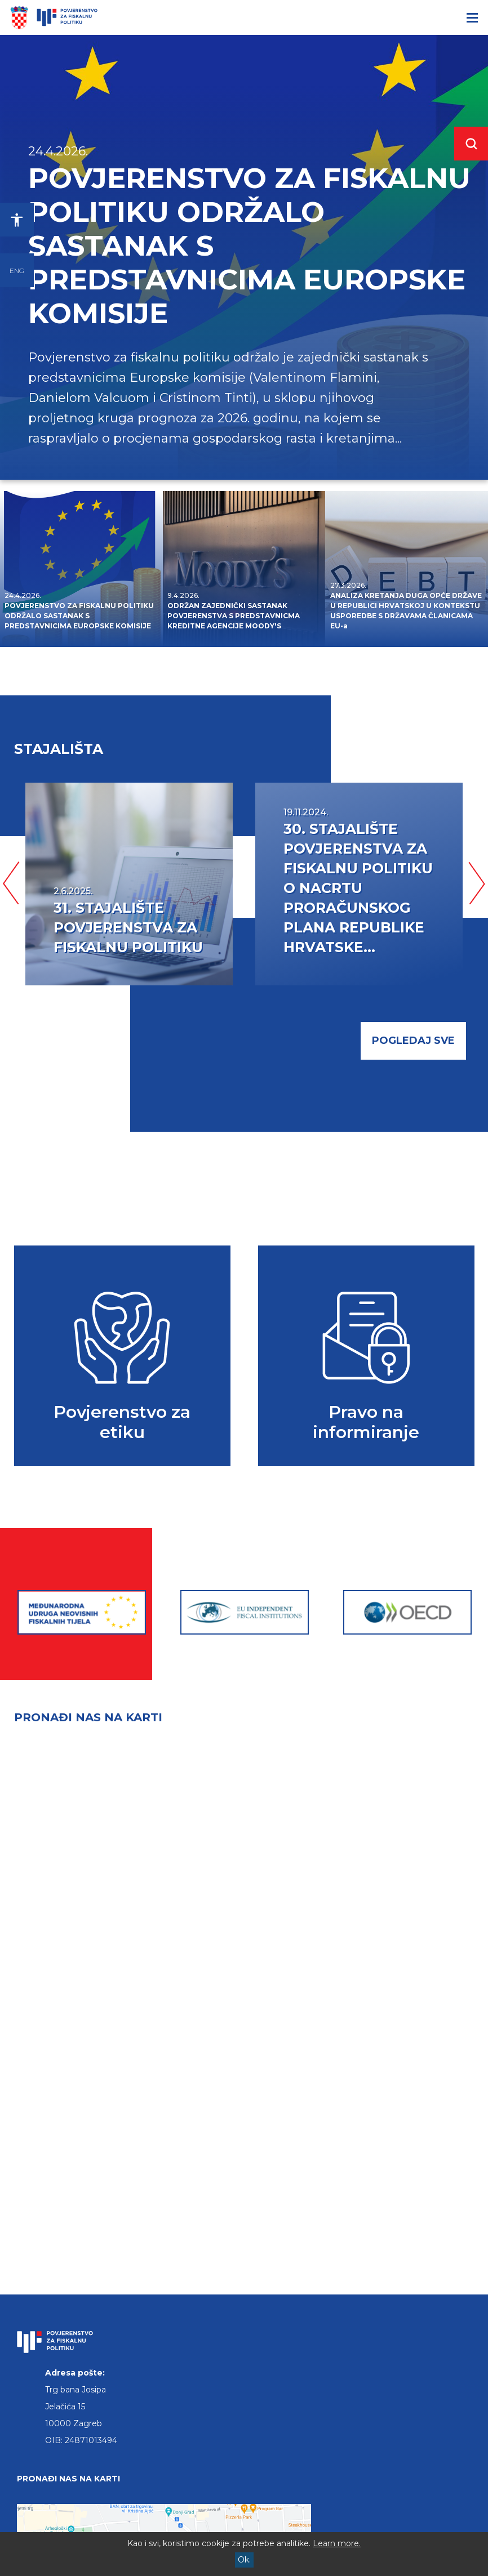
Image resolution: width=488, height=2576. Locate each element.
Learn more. (337, 2543)
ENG (17, 270)
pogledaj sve (413, 1040)
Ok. (244, 2560)
